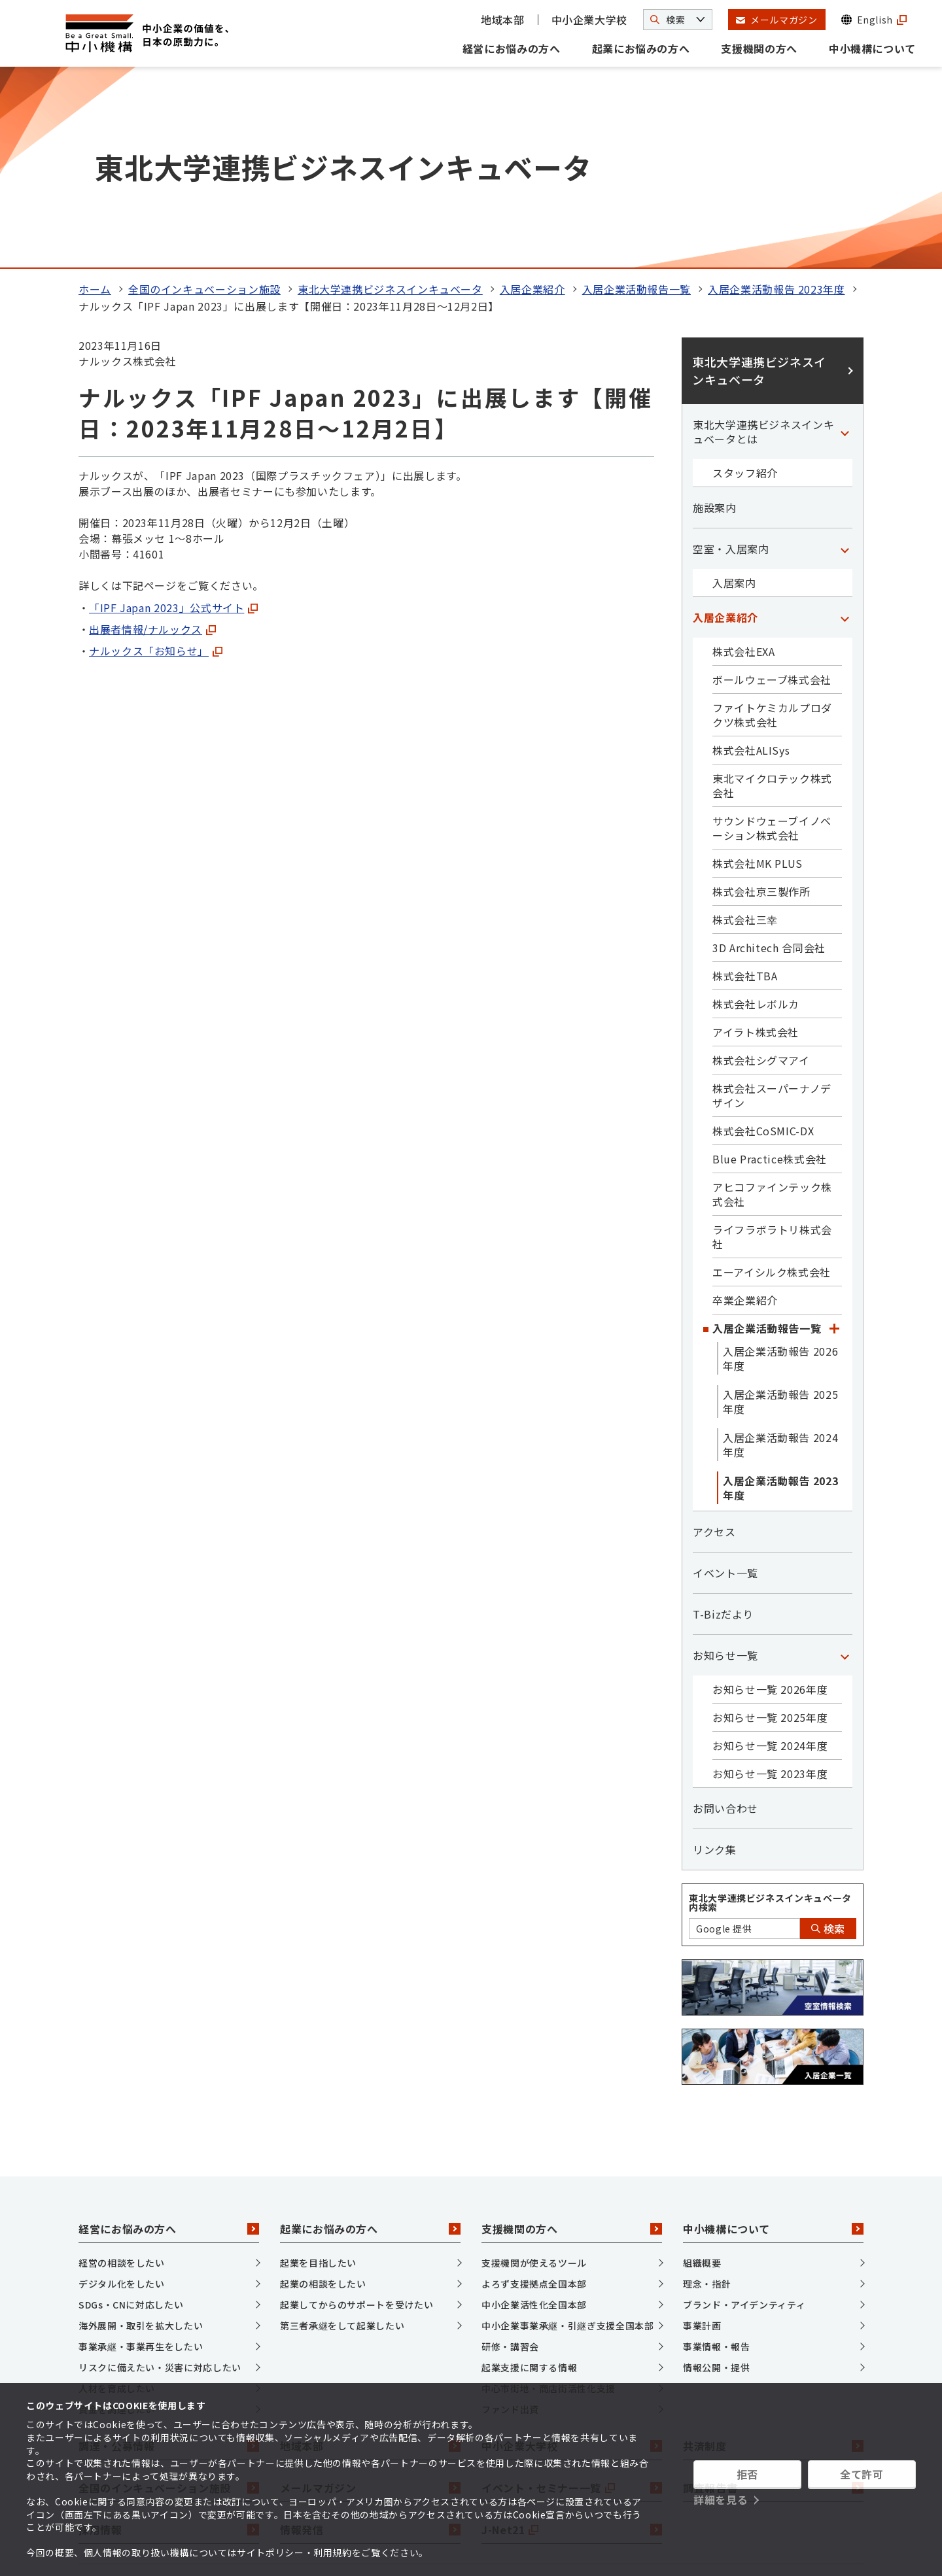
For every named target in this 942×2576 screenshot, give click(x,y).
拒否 (747, 2474)
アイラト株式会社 (755, 842)
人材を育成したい (116, 2198)
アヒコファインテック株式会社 (772, 1004)
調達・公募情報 (168, 2255)
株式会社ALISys (751, 560)
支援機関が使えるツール (534, 2072)
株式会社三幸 (745, 729)
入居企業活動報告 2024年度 (780, 1254)
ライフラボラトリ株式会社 (772, 1046)
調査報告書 (773, 2297)
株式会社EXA (743, 461)
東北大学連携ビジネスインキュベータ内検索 (770, 1712)
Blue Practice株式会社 (769, 968)
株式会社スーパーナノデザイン (771, 905)
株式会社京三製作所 (761, 701)
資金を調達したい (116, 2218)
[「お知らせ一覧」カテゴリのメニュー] (844, 1465)
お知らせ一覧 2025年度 (770, 1527)
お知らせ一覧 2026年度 (770, 1499)
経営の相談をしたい (121, 2072)
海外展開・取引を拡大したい (140, 2135)
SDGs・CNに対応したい (130, 2114)
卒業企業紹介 (745, 1110)
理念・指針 (707, 2093)
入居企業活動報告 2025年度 (780, 1211)
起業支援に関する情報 (529, 2177)
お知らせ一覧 (725, 1465)
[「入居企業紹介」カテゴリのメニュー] (844, 427)
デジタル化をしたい (121, 2093)
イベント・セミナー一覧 (571, 2297)
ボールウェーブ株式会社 (771, 489)
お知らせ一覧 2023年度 (770, 1583)
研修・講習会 (510, 2156)
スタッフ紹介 (745, 282)
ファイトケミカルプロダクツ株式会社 (772, 524)
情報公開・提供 (716, 2177)
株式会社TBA (744, 785)
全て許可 (862, 2474)
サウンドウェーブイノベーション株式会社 (771, 638)
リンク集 (715, 1659)
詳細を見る (720, 2499)
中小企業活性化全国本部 (534, 2114)
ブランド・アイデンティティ (744, 2114)
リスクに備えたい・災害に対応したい (159, 2177)
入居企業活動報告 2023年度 (776, 99)
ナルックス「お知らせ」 (155, 460)
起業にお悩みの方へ (641, 48)
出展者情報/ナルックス (152, 439)
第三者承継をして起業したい (342, 2135)
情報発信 (370, 2339)
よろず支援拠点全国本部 (534, 2093)
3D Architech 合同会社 (769, 757)
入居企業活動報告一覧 (636, 99)
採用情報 (168, 2339)
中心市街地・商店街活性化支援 (548, 2198)
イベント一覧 (725, 1382)
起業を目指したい (318, 2072)
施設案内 (715, 317)
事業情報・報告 (716, 2156)
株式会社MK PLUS (757, 673)
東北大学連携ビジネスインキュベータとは (763, 241)
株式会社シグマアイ (761, 870)
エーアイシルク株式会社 (771, 1082)
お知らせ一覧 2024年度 (770, 1555)
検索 (828, 1738)
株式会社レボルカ (755, 813)
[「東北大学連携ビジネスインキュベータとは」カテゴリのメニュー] (844, 241)
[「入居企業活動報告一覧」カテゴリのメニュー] (834, 1138)
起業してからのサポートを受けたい (356, 2114)
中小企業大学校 (589, 19)
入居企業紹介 (532, 99)
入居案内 (734, 392)
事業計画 (702, 2135)
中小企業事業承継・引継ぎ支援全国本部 (567, 2135)
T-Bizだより (723, 1424)
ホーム (94, 99)
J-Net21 (571, 2339)
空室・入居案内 (731, 358)
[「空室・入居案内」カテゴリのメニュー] (844, 358)
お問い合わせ (725, 1618)
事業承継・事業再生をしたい (140, 2156)
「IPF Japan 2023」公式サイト (173, 417)
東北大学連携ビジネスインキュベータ (390, 99)
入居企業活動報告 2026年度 (780, 1168)
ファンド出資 (510, 2218)
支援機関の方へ (759, 48)
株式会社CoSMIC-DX (763, 940)
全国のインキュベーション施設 (204, 99)
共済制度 (773, 2255)
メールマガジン (370, 2297)
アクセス (714, 1341)
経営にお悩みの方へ (511, 48)
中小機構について (872, 48)
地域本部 (503, 19)
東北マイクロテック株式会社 (772, 595)
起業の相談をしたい (323, 2093)
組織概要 (702, 2072)
